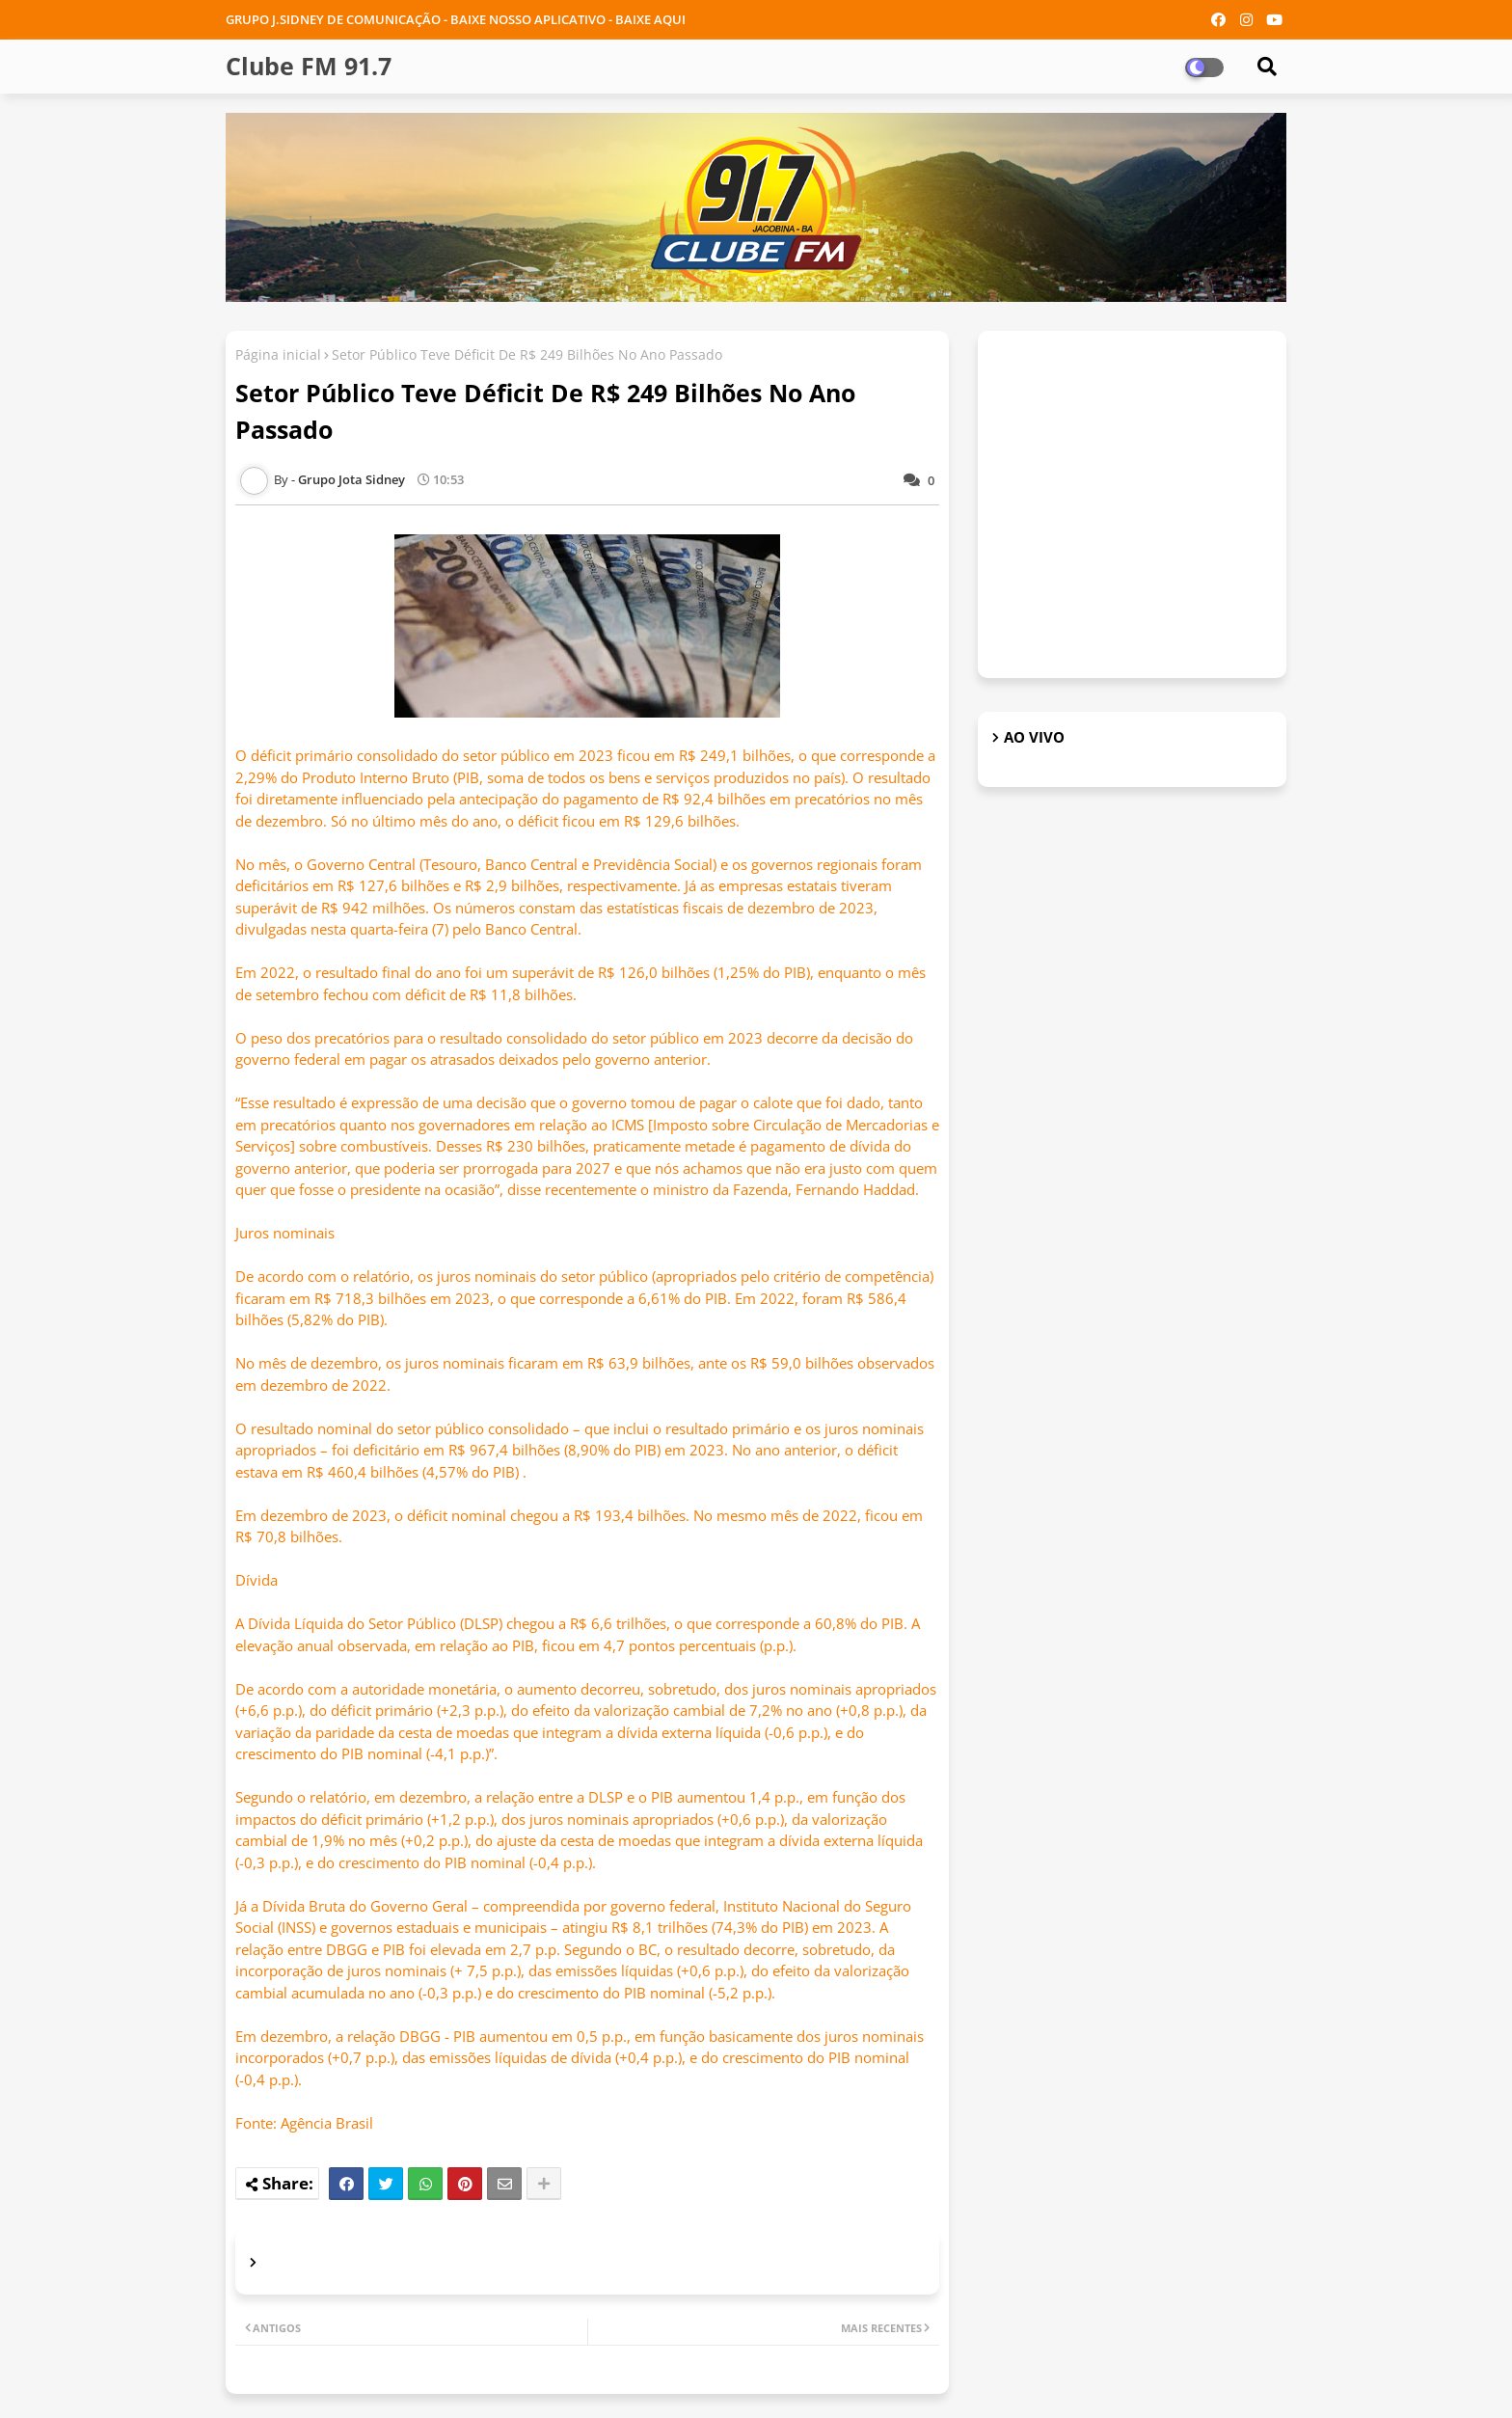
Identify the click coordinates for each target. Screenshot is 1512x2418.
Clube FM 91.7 (309, 65)
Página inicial (278, 354)
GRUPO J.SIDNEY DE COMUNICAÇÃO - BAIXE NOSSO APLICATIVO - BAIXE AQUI (456, 19)
